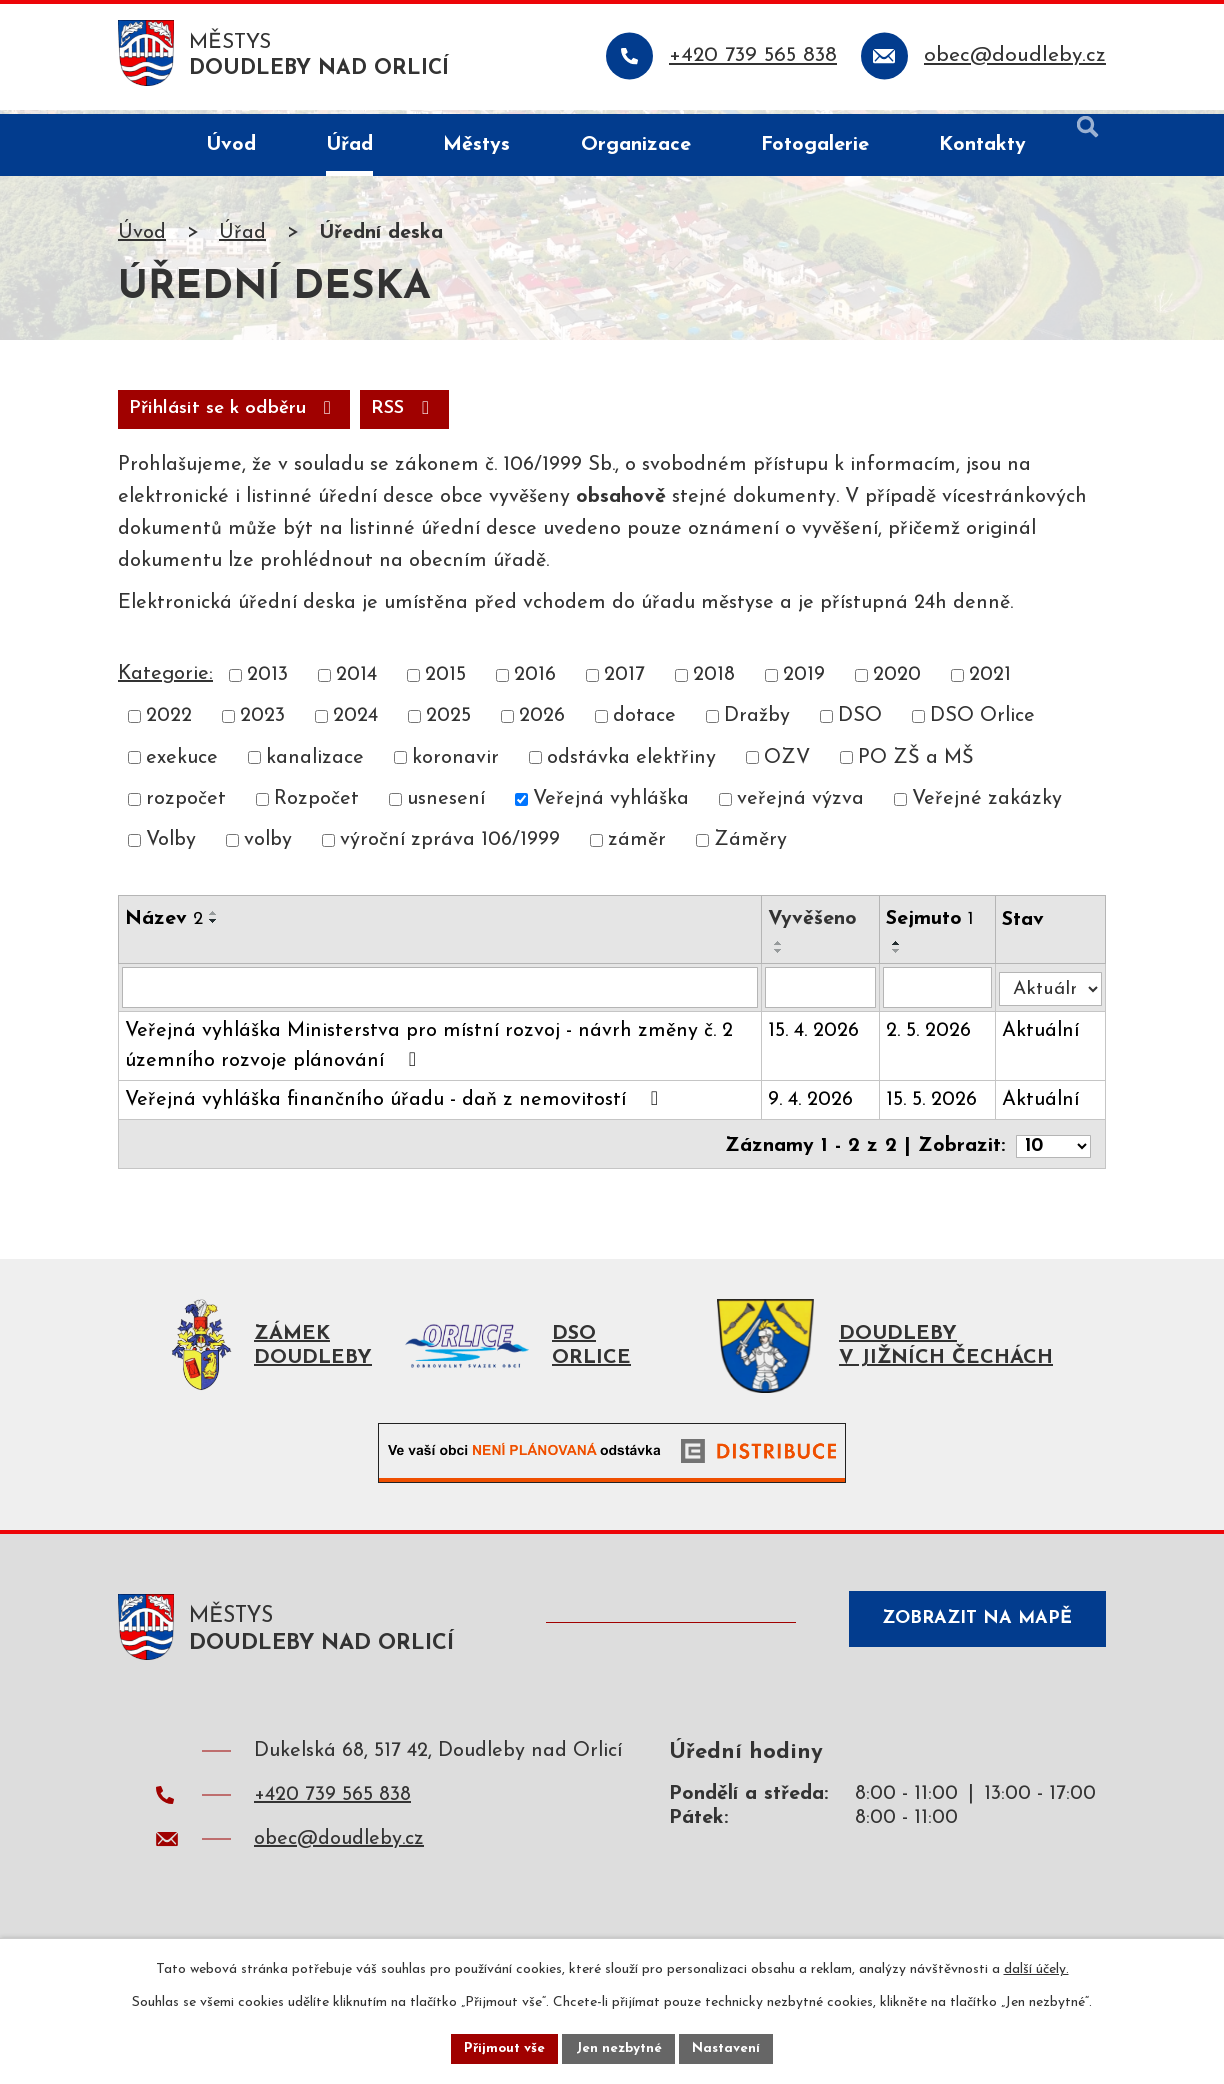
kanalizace (315, 764)
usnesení (446, 806)
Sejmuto (933, 926)
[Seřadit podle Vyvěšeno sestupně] (782, 958)
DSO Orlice (982, 723)
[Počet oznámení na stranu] (1051, 1150)
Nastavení (730, 2047)
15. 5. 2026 (934, 1108)
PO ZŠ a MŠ (916, 764)
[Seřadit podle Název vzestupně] (214, 920)
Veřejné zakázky (987, 806)
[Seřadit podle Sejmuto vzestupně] (900, 950)
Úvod (142, 237)
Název (164, 926)
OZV (787, 764)
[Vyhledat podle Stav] (1052, 991)
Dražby (757, 723)
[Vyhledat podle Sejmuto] (941, 995)
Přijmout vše (501, 2047)
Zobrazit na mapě (970, 1634)
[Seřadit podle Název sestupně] (214, 928)
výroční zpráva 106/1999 (450, 847)
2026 (542, 723)
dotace (644, 723)
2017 (624, 682)
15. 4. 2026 (816, 1039)
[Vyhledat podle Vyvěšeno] (823, 995)
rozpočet (186, 806)
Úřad (242, 237)
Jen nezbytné (619, 2047)
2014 (356, 682)
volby (268, 847)
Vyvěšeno (815, 926)
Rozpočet (316, 806)
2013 (267, 682)
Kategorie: (165, 681)
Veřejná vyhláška (611, 806)
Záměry (750, 847)
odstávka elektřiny (631, 764)
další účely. (1036, 1967)
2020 (897, 682)
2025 (448, 723)
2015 (445, 682)
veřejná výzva (800, 806)
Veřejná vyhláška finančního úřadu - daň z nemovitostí (396, 1107)
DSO (860, 723)
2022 (169, 723)
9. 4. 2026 (813, 1108)
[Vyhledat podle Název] (441, 995)
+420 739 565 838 (332, 1807)
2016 (535, 682)
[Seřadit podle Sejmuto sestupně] (900, 958)
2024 (355, 723)
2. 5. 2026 (931, 1039)
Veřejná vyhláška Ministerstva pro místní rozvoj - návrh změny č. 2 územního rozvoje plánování (429, 1054)
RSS (165, 414)
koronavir (455, 764)
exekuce (182, 764)
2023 (262, 723)
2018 (714, 682)
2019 (804, 682)
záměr (637, 847)
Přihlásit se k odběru (349, 414)
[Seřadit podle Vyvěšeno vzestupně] (782, 950)
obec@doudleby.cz (339, 1851)
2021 (990, 682)
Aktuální (1043, 1039)
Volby (171, 847)
